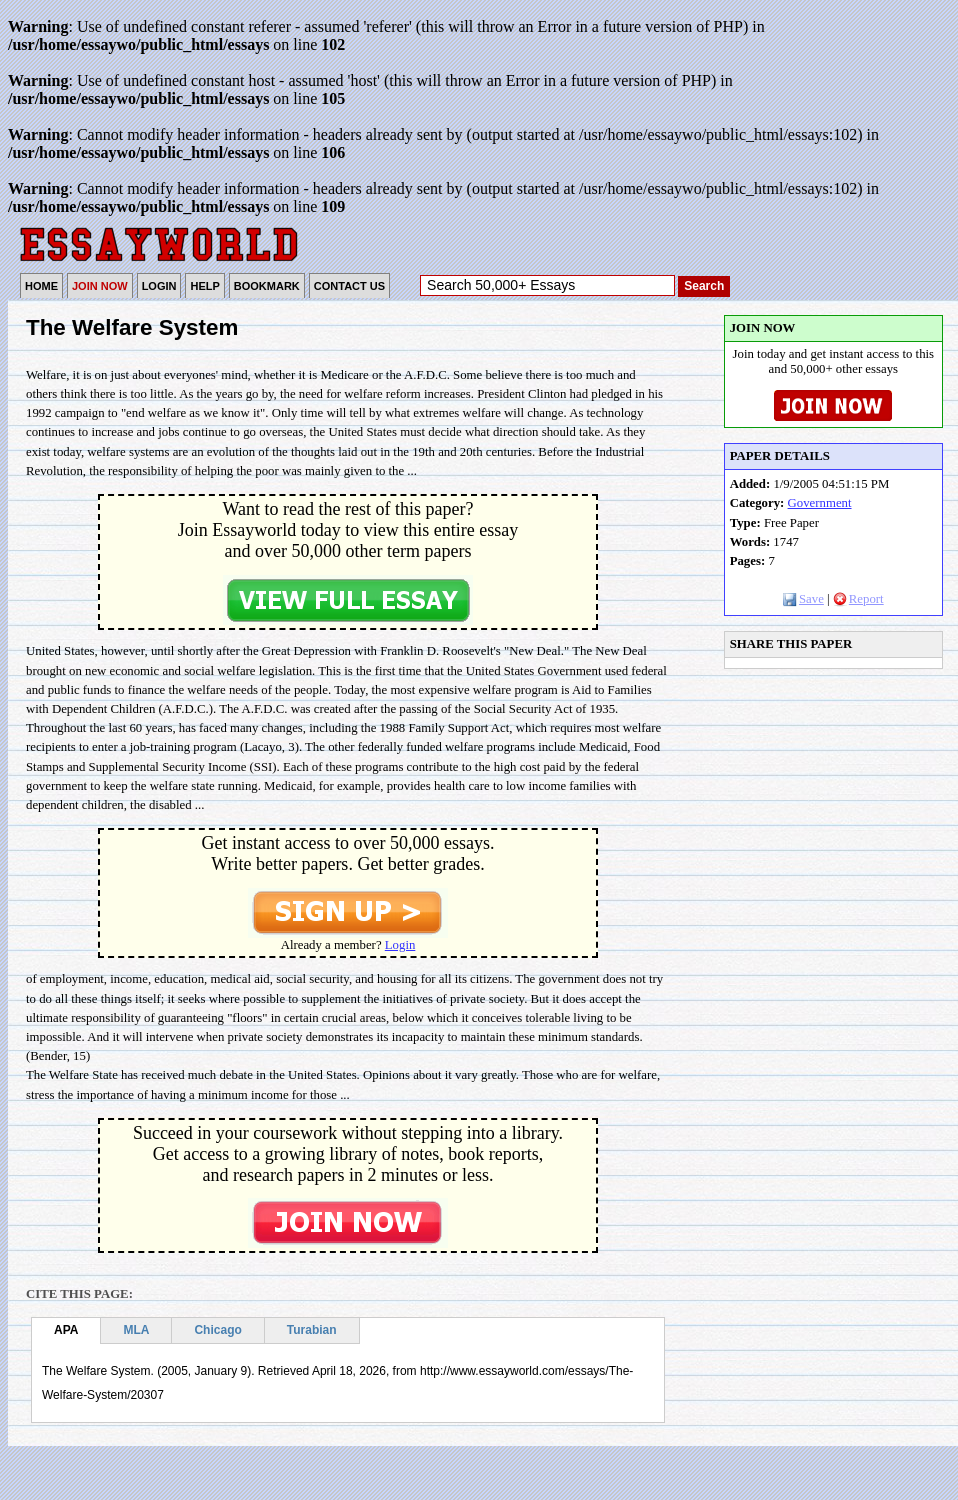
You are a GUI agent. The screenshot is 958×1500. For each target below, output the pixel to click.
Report (858, 599)
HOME (41, 286)
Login (400, 945)
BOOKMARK (267, 286)
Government (820, 503)
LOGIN (159, 286)
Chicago (217, 1330)
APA (66, 1330)
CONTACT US (349, 286)
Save (803, 599)
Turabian (312, 1330)
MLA (136, 1330)
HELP (204, 286)
